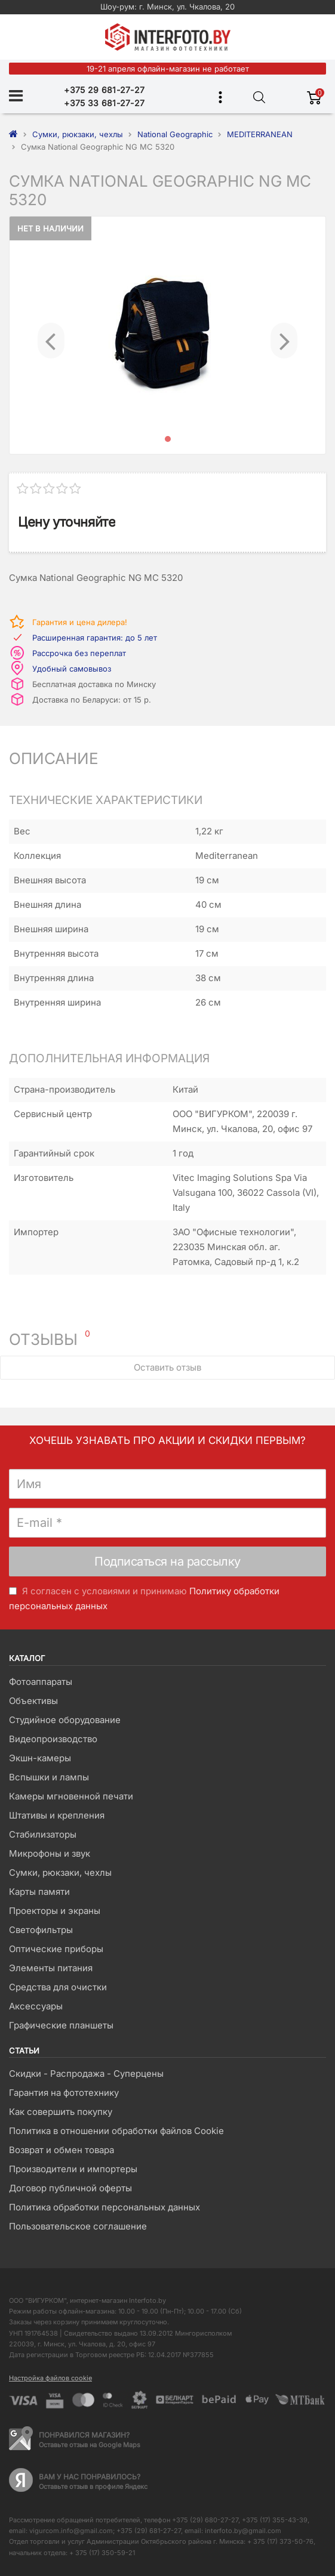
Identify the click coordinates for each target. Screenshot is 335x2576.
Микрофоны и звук (49, 1853)
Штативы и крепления (57, 1815)
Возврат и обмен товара (61, 2150)
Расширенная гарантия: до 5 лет (94, 637)
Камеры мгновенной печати (71, 1796)
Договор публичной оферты (70, 2188)
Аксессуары (36, 2006)
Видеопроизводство (53, 1739)
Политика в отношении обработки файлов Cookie (116, 2130)
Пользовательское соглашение (78, 2226)
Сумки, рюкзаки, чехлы (60, 1872)
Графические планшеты (61, 2025)
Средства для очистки (58, 1987)
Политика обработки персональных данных (104, 2207)
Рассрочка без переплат (79, 653)
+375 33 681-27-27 (104, 103)
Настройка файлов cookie (50, 2378)
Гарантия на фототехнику (64, 2092)
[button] (51, 335)
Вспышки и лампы (49, 1777)
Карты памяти (39, 1891)
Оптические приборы (56, 1949)
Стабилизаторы (42, 1834)
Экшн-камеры (40, 1758)
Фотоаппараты (40, 1681)
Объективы (33, 1700)
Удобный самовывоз (71, 668)
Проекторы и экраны (54, 1910)
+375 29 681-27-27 (104, 90)
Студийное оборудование (65, 1719)
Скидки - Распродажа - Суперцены (86, 2073)
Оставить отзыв (167, 1367)
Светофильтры (41, 1929)
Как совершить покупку (60, 2111)
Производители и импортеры (73, 2169)
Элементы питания (51, 1968)
